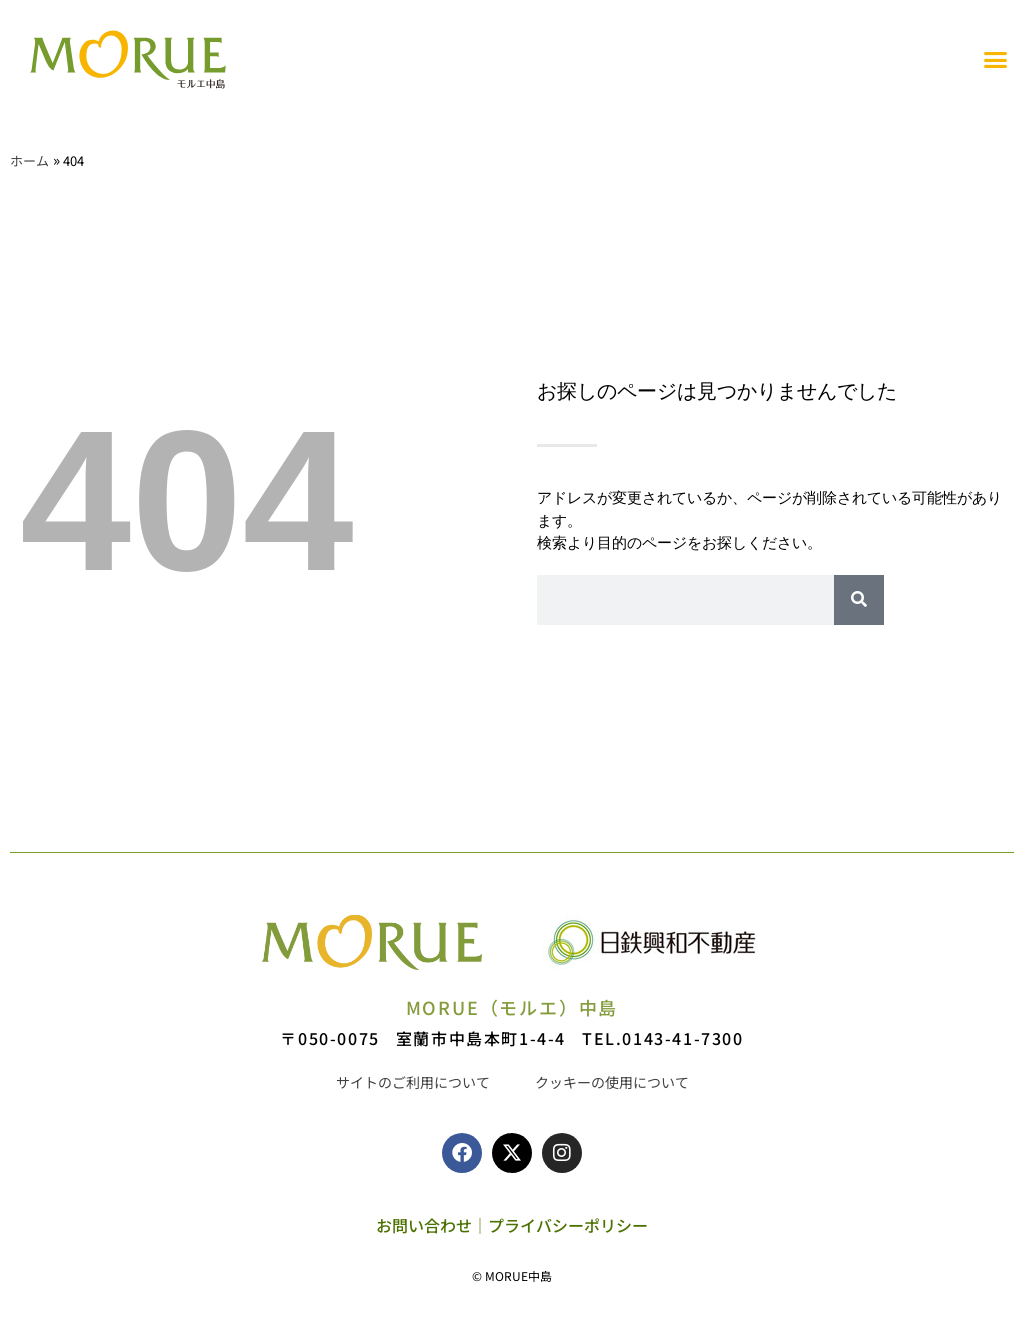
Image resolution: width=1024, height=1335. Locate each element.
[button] (996, 60)
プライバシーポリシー (568, 1225)
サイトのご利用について (413, 1082)
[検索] (859, 600)
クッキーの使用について (612, 1082)
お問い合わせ (424, 1225)
